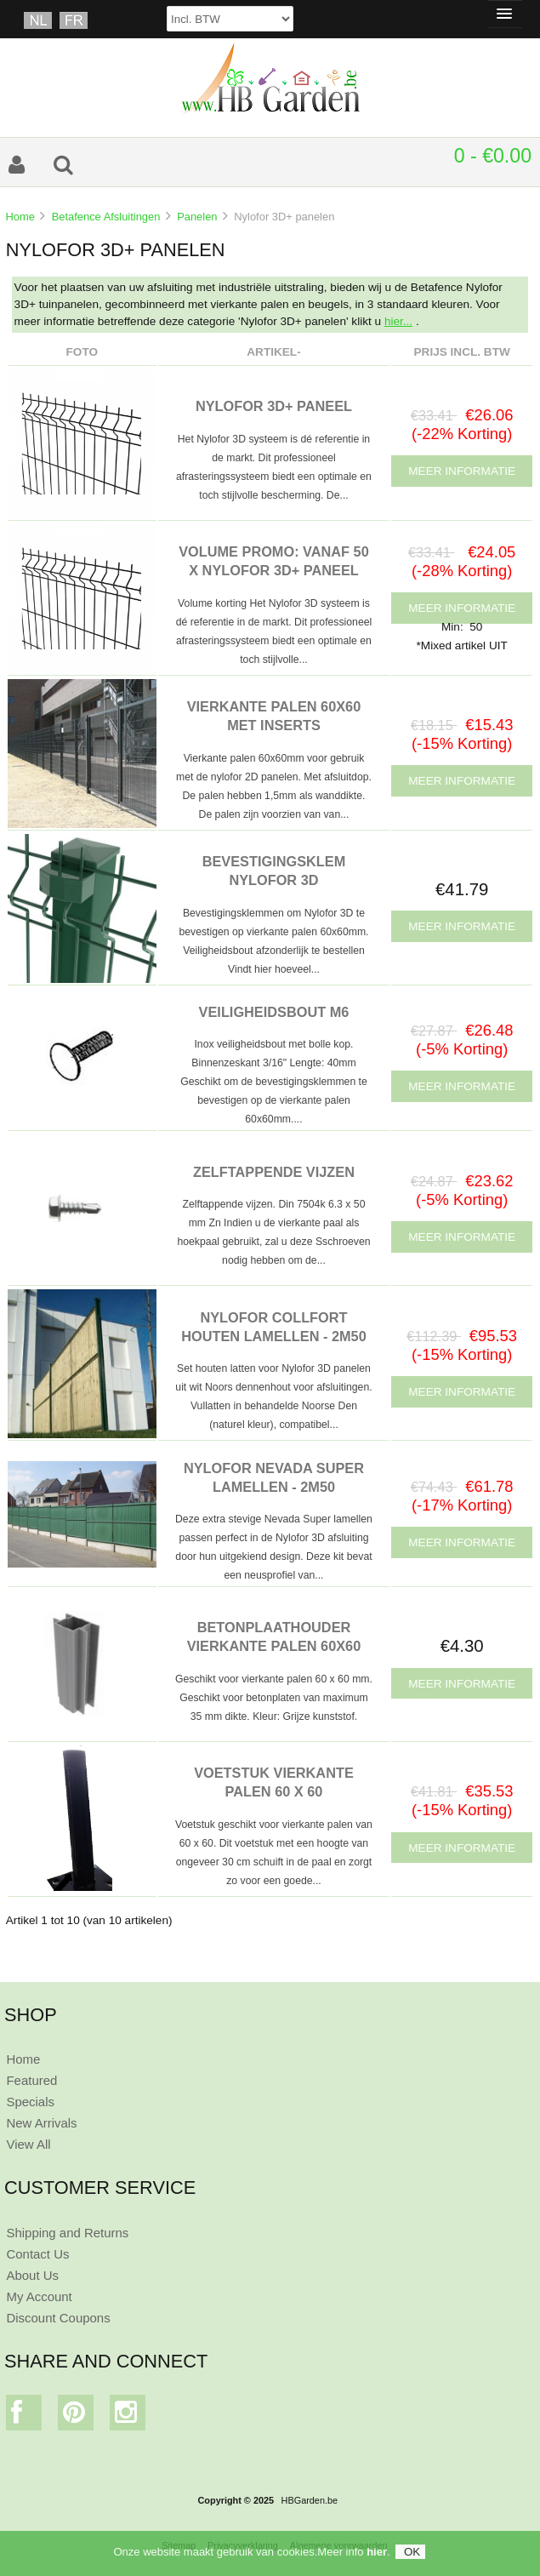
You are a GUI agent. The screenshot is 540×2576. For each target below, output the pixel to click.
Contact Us (37, 2254)
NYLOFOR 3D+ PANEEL (274, 406)
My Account (38, 2296)
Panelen (197, 216)
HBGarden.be (309, 2500)
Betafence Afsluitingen (106, 216)
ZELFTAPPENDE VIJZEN (274, 1171)
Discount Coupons (58, 2317)
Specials (30, 2101)
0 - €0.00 (492, 156)
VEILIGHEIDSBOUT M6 (274, 1012)
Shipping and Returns (67, 2232)
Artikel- (273, 352)
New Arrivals (41, 2123)
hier (377, 2551)
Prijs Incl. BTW (462, 352)
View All (28, 2144)
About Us (32, 2275)
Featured (31, 2080)
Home (19, 216)
